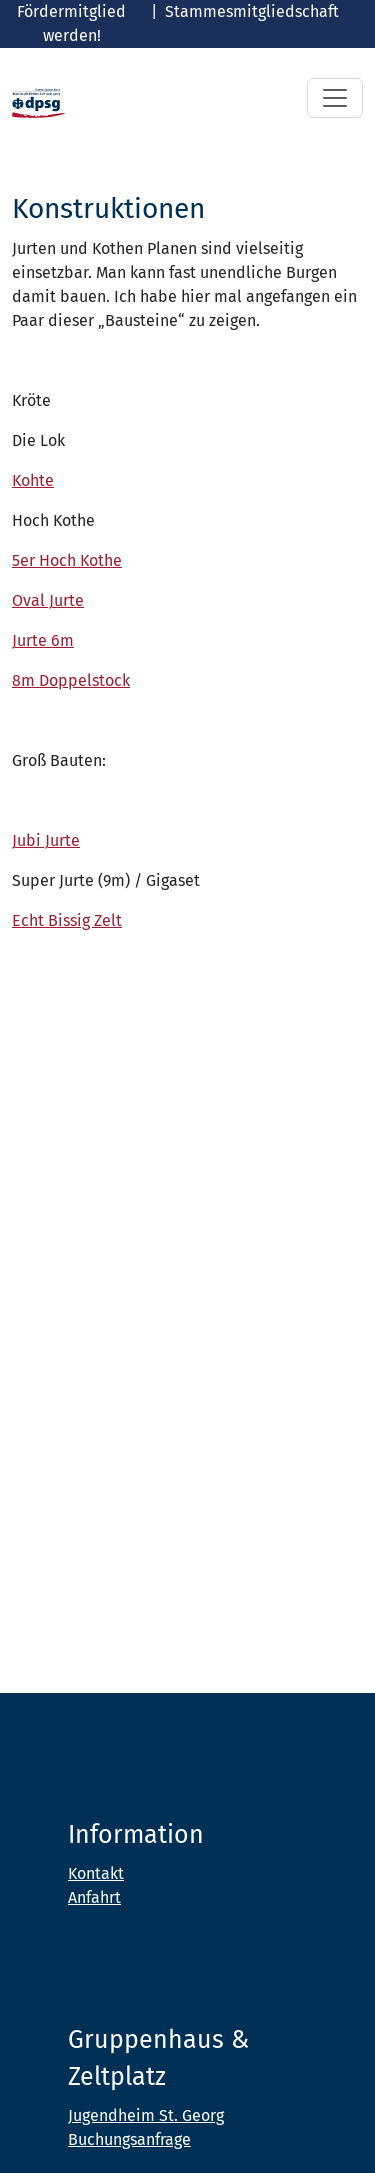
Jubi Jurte (46, 840)
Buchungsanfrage (129, 2139)
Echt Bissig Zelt (67, 920)
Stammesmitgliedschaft (252, 11)
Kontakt (96, 1873)
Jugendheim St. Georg (146, 2115)
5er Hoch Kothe (67, 560)
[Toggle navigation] (335, 98)
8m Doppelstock (71, 680)
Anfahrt (94, 1897)
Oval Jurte (48, 600)
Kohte (33, 480)
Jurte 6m (43, 640)
